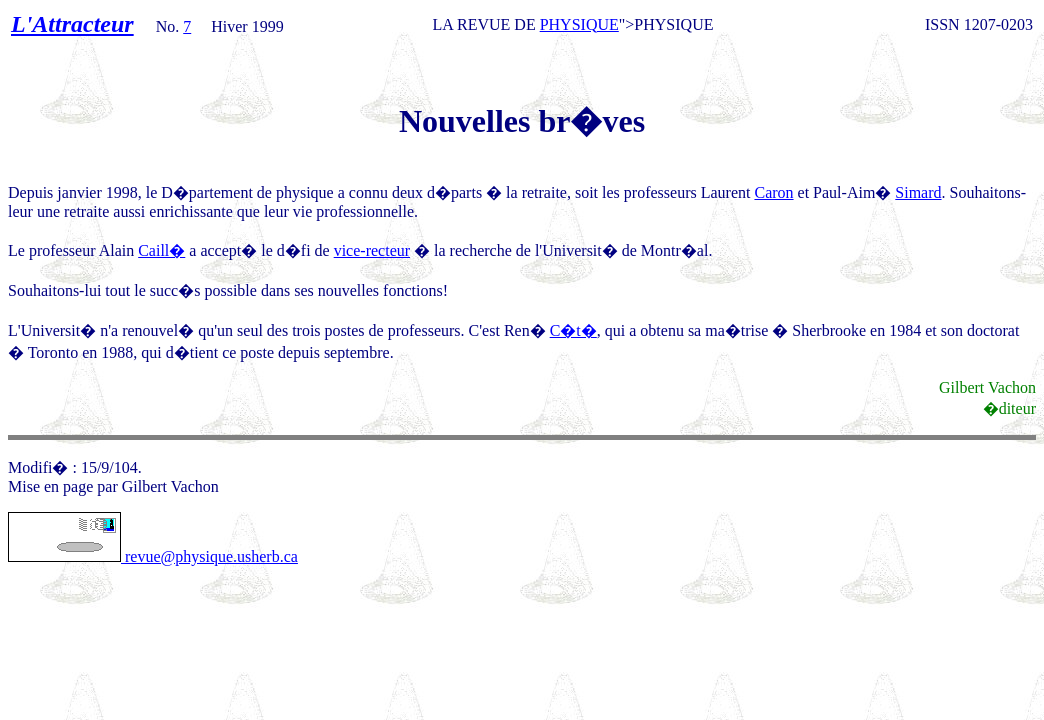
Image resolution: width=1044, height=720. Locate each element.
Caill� (161, 250)
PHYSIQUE (579, 24)
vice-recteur (372, 250)
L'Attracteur (72, 24)
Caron (773, 192)
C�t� (573, 330)
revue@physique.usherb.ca (153, 556)
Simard (918, 192)
